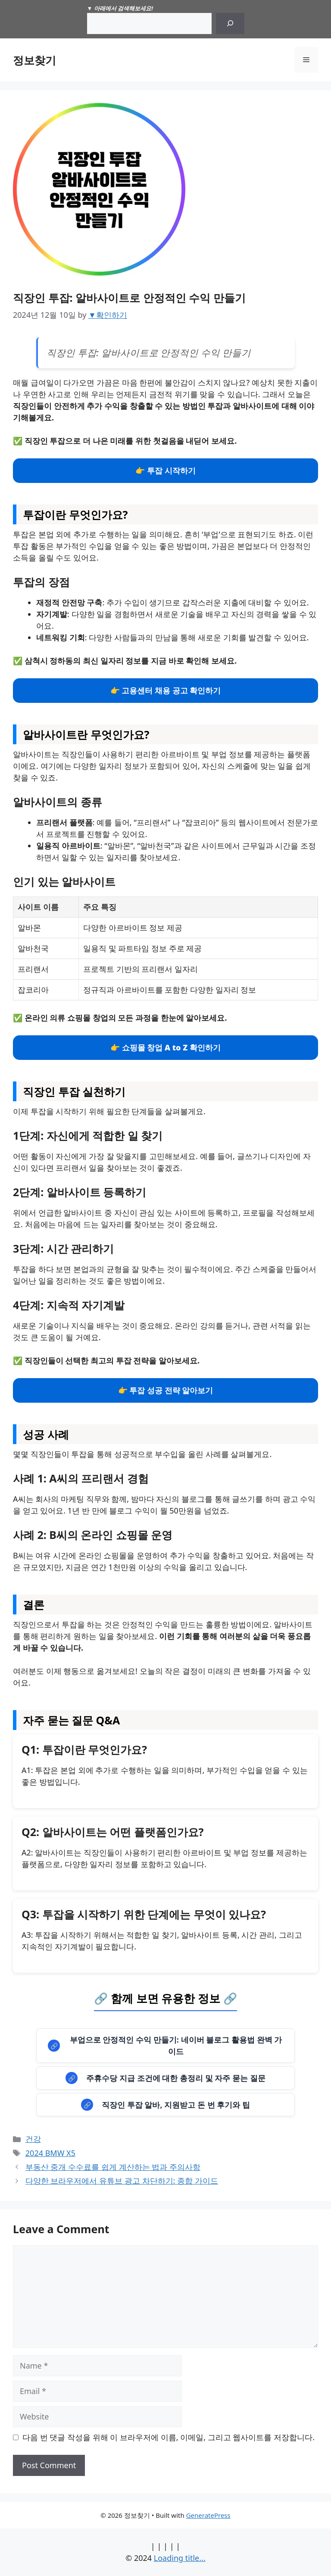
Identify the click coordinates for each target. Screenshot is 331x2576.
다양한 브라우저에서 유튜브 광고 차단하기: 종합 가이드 (121, 2180)
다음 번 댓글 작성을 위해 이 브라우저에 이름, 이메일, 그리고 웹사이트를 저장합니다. (168, 2437)
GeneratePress (208, 2515)
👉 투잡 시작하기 (165, 470)
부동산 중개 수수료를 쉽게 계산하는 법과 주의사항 (112, 2167)
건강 (33, 2139)
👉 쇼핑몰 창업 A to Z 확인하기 (165, 1047)
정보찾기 (34, 60)
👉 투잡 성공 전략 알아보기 (165, 1390)
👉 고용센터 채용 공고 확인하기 (165, 690)
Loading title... (180, 2558)
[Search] (230, 23)
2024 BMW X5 (50, 2153)
